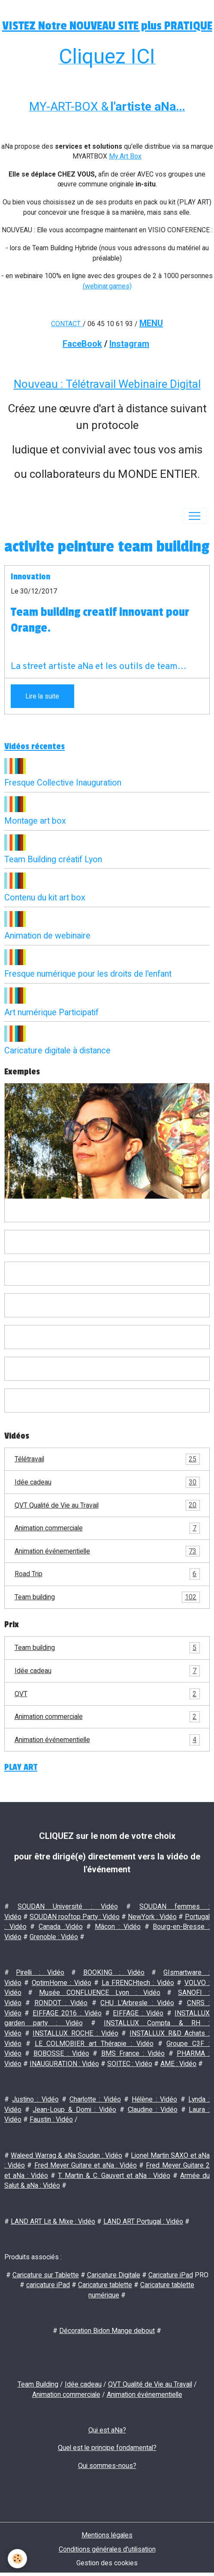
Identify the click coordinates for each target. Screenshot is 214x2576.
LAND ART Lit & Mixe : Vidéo (53, 2221)
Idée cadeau (107, 1482)
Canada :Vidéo (61, 1926)
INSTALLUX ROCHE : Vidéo (75, 2033)
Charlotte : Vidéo (95, 2099)
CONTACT (66, 324)
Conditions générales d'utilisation (107, 2549)
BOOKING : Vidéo (114, 1972)
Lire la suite (42, 696)
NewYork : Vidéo (152, 1917)
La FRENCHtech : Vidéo (138, 1983)
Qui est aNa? (107, 2430)
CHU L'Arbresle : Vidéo (137, 2003)
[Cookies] (17, 2558)
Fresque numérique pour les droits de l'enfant (88, 974)
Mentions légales (107, 2535)
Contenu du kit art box (44, 898)
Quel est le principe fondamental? (107, 2448)
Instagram (129, 344)
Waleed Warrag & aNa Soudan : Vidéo (66, 2155)
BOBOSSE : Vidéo (61, 2053)
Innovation (30, 577)
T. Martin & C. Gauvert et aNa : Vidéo (114, 2175)
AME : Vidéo (178, 2064)
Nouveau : (40, 384)
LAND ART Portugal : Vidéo (143, 2221)
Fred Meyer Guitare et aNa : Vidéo (85, 2165)
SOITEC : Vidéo (129, 2064)
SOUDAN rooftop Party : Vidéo (75, 1917)
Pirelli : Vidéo (40, 1972)
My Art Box (125, 156)
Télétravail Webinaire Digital (133, 384)
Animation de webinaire (47, 936)
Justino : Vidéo (35, 2099)
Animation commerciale (107, 1528)
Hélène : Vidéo (154, 2099)
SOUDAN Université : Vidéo (68, 1906)
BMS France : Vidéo (133, 2053)
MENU (151, 323)
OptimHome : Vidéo (61, 1983)
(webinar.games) (107, 286)
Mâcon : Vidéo (118, 1926)
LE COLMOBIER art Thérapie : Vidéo (94, 2043)
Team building (107, 1597)
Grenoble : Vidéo (54, 1937)
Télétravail (107, 1459)
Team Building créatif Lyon (53, 859)
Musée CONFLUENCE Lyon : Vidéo (99, 1992)
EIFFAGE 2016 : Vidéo (67, 2013)
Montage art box (35, 821)
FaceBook (82, 344)
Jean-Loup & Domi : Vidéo (74, 2109)
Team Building (38, 2384)
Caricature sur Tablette (45, 2275)
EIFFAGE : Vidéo (138, 2013)
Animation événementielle (107, 1551)
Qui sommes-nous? (107, 2466)
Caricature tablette (105, 2285)
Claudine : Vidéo (153, 2109)
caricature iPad (48, 2285)
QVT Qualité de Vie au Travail (107, 1505)
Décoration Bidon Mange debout (107, 2331)
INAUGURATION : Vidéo (64, 2064)
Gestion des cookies (107, 2563)
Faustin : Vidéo (51, 2119)
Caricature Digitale (113, 2275)
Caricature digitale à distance (57, 1051)
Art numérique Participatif (51, 1012)
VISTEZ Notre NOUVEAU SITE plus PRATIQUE (107, 25)
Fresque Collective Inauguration (62, 783)
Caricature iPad (170, 2275)
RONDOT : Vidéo (61, 2003)
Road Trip (107, 1574)
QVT (107, 1694)
